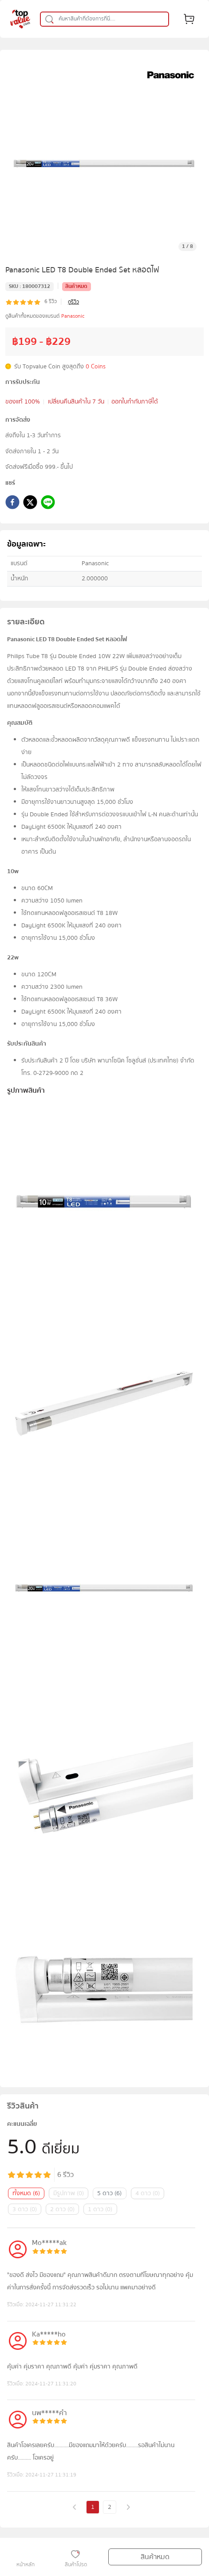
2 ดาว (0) (62, 2209)
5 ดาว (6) (109, 2193)
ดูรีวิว (73, 302)
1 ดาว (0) (100, 2209)
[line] (48, 504)
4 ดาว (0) (147, 2193)
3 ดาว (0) (24, 2209)
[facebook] (12, 504)
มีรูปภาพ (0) (68, 2193)
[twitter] (30, 504)
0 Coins (96, 366)
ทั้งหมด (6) (26, 2193)
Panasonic (72, 316)
